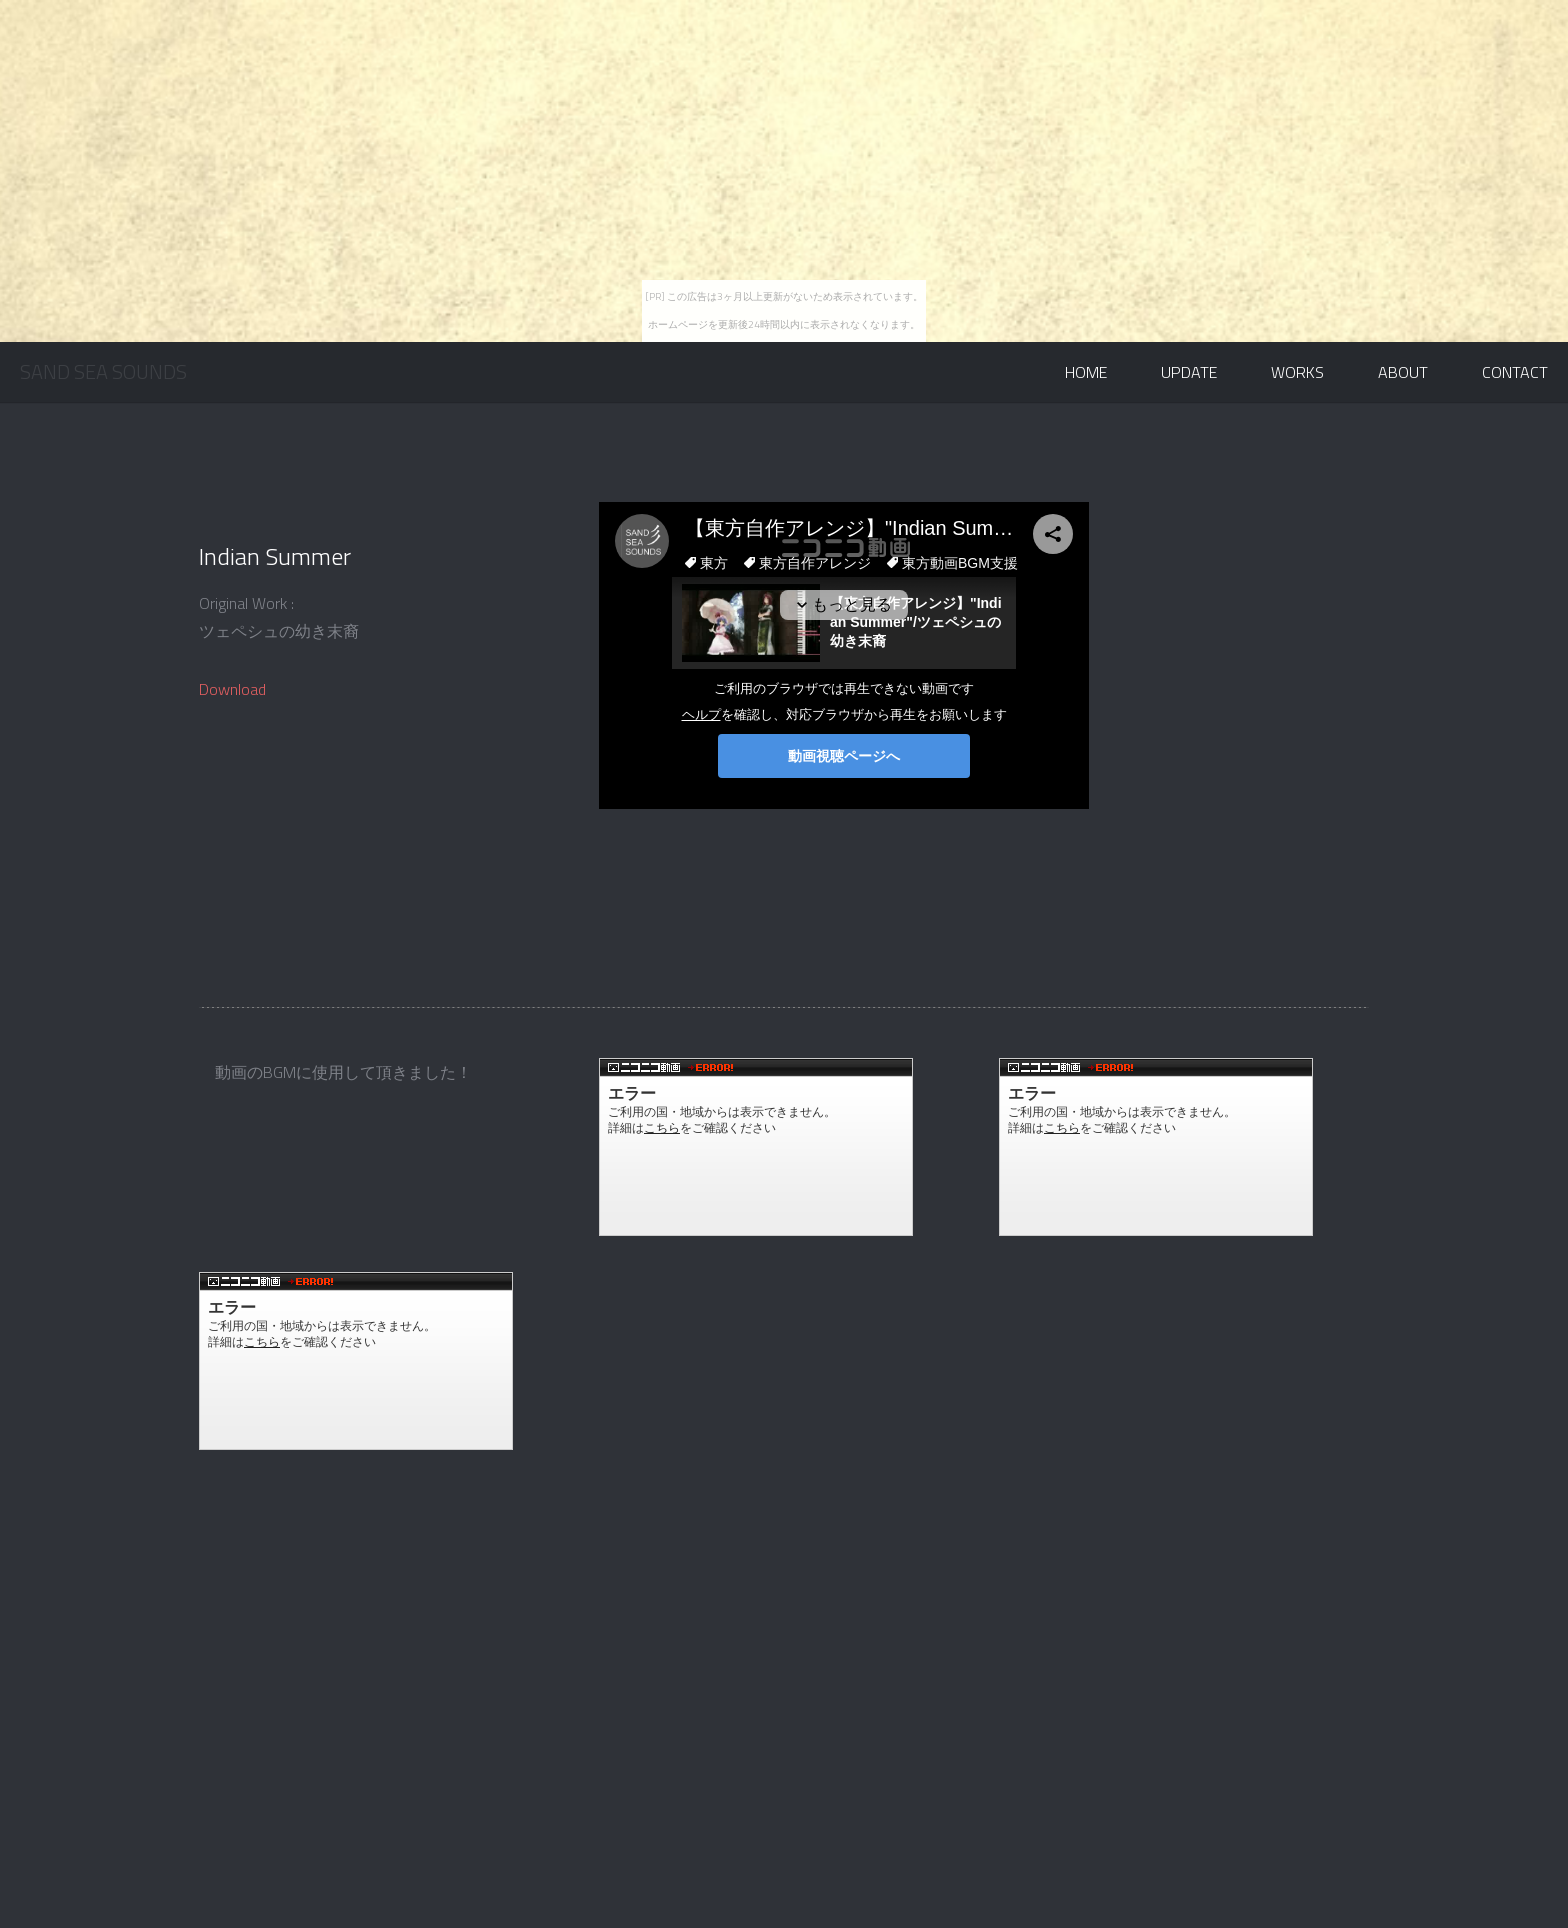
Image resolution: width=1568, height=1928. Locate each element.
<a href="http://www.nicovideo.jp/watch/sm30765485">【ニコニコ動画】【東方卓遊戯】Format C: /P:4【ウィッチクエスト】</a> (756, 1147)
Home (1086, 372)
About (1403, 372)
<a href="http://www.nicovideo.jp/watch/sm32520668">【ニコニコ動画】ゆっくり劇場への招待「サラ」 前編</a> (356, 1361)
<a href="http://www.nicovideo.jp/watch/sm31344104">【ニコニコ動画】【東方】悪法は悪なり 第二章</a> (1156, 1147)
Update (1189, 372)
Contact (1515, 372)
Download (232, 689)
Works (1297, 372)
